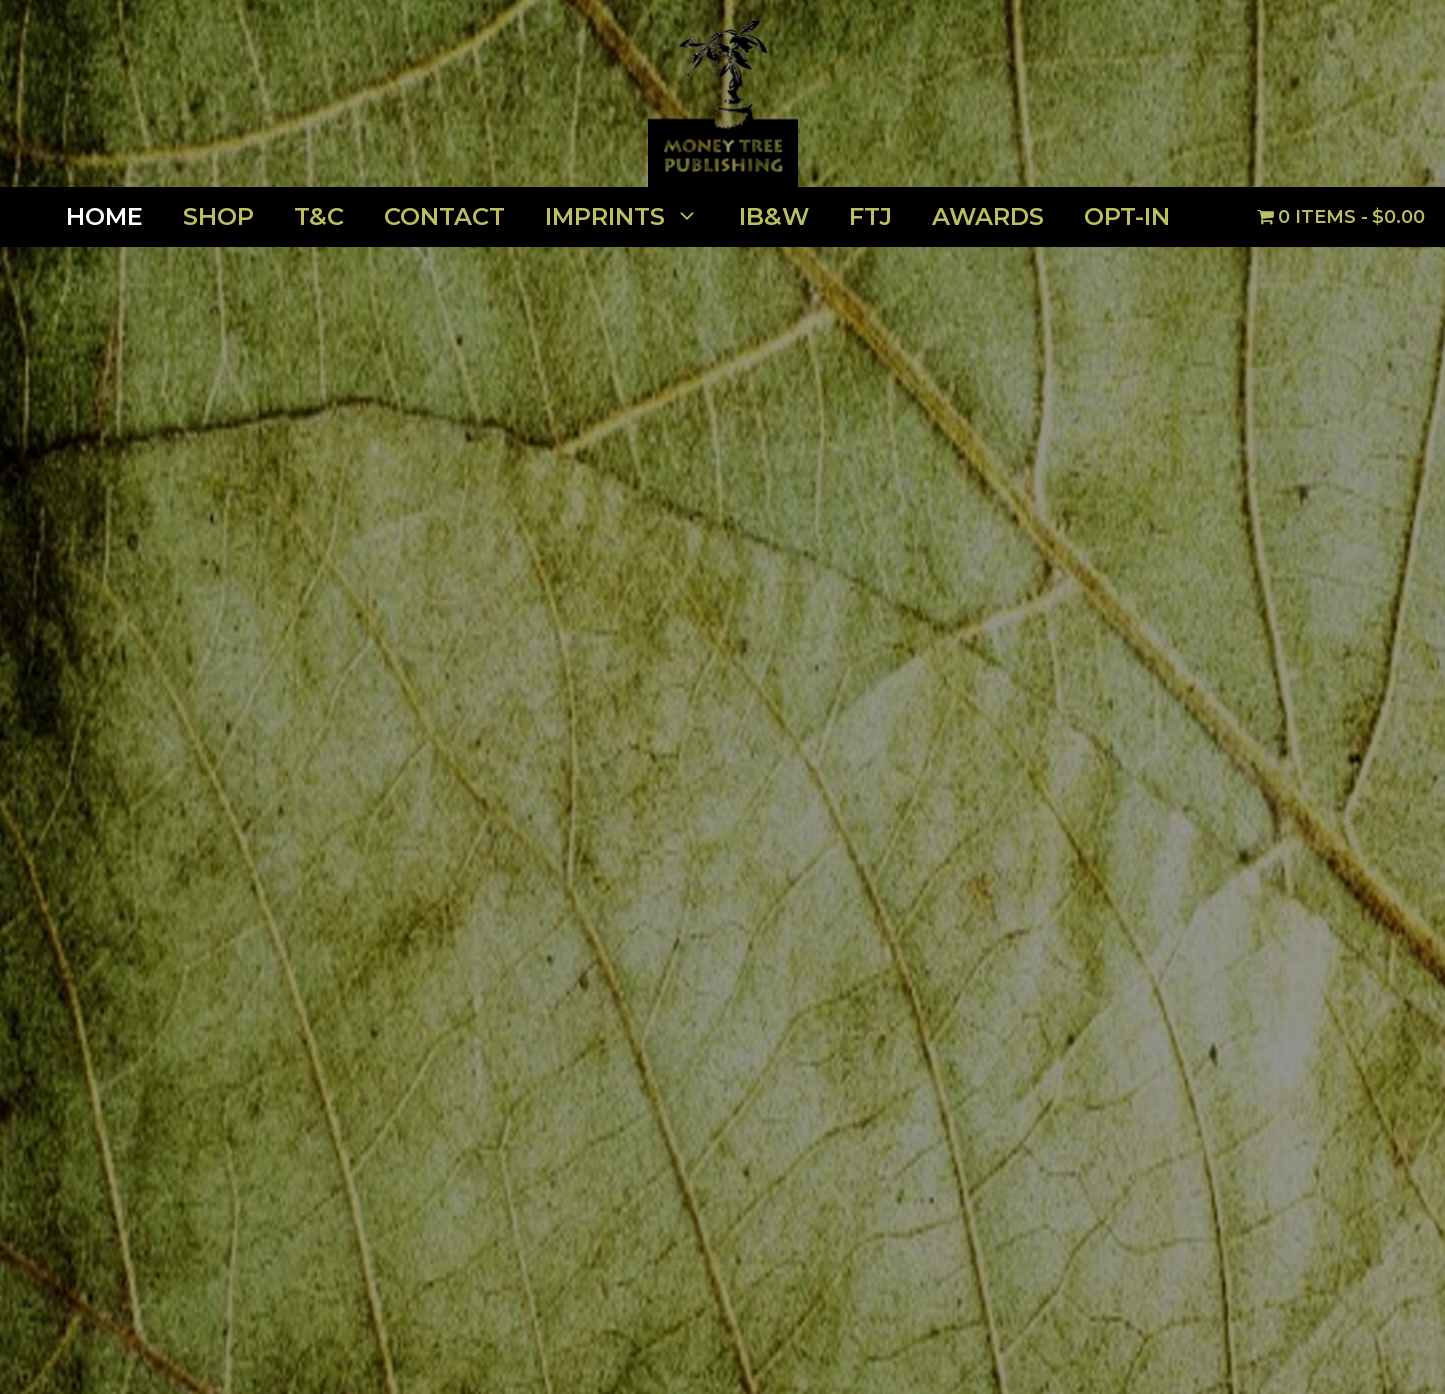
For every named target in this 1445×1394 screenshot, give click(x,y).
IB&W (774, 216)
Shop (218, 216)
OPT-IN (1127, 216)
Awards (988, 216)
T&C (319, 216)
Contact (444, 216)
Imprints (632, 217)
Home (104, 216)
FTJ (870, 216)
